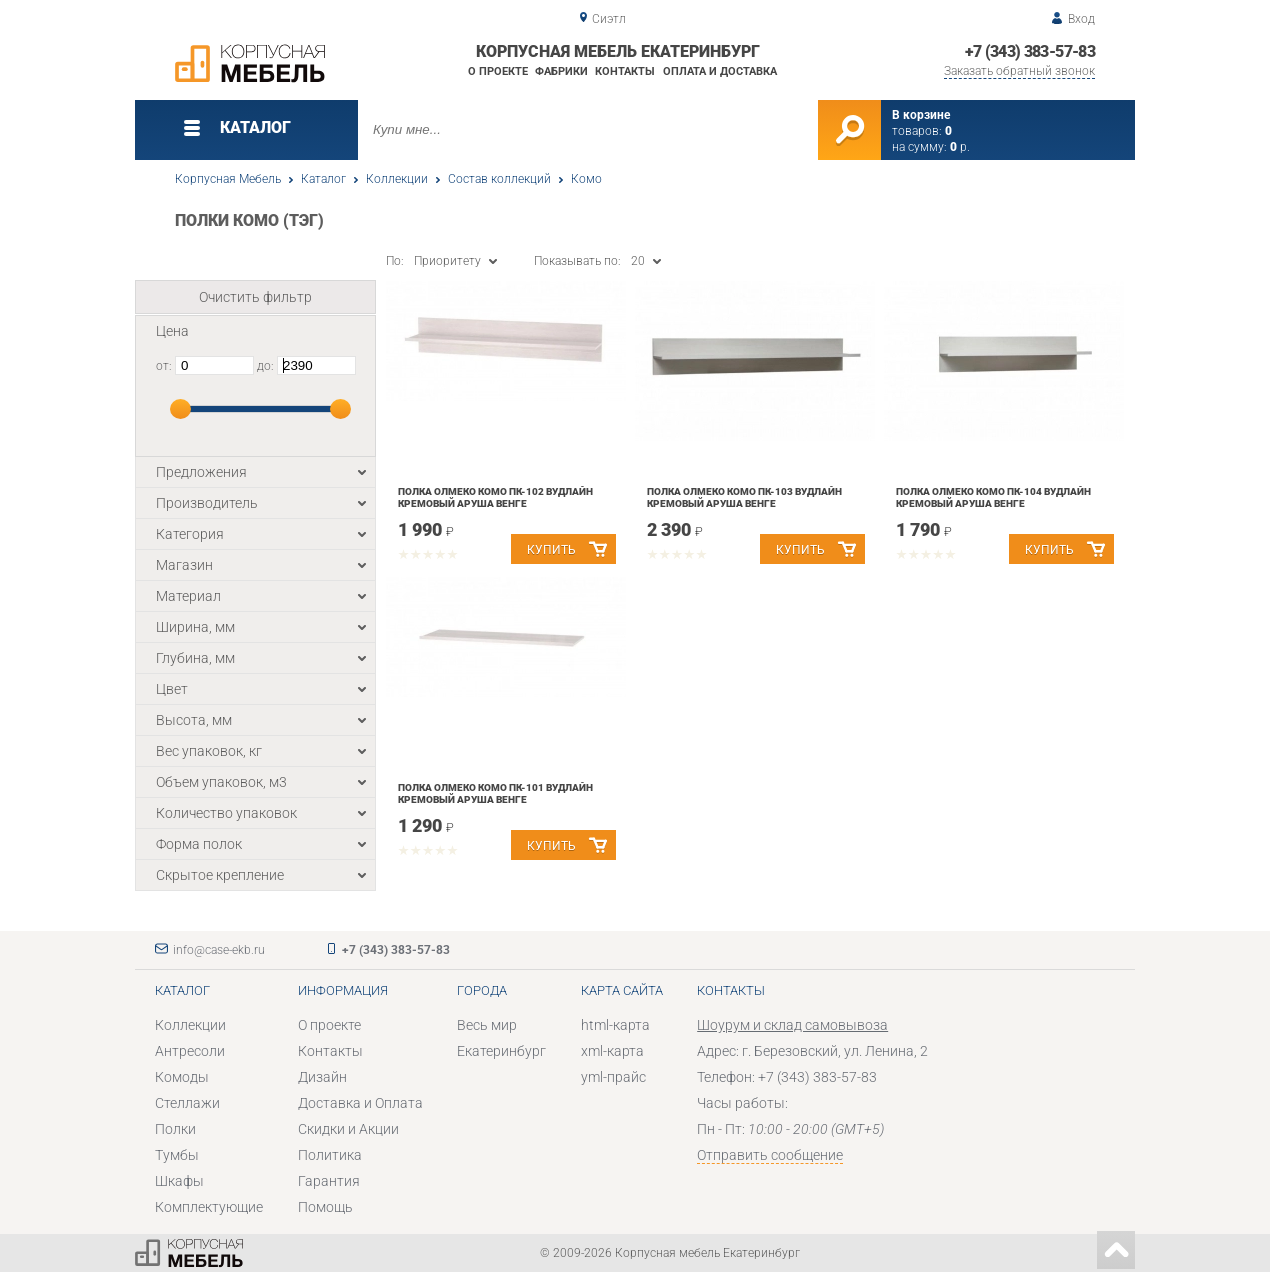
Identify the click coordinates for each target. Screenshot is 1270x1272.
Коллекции (397, 179)
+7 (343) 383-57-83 (1030, 51)
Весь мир (487, 1025)
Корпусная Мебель (228, 179)
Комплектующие (209, 1207)
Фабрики (561, 71)
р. (960, 147)
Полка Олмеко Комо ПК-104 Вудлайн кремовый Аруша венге (993, 497)
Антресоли (190, 1051)
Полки (175, 1129)
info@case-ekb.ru (219, 950)
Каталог (323, 179)
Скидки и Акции (348, 1129)
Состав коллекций (499, 179)
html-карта (615, 1025)
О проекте (498, 71)
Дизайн (322, 1077)
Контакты (625, 71)
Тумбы (177, 1155)
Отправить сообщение (770, 1155)
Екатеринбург (501, 1051)
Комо (586, 179)
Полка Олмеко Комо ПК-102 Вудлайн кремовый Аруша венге (495, 497)
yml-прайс (613, 1077)
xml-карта (612, 1051)
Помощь (325, 1207)
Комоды (182, 1077)
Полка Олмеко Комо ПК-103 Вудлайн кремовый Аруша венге (744, 497)
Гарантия (329, 1181)
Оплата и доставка (720, 71)
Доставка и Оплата (360, 1103)
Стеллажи (187, 1103)
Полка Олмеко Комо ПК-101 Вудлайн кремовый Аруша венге (495, 793)
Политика (330, 1155)
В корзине (921, 115)
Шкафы (179, 1181)
